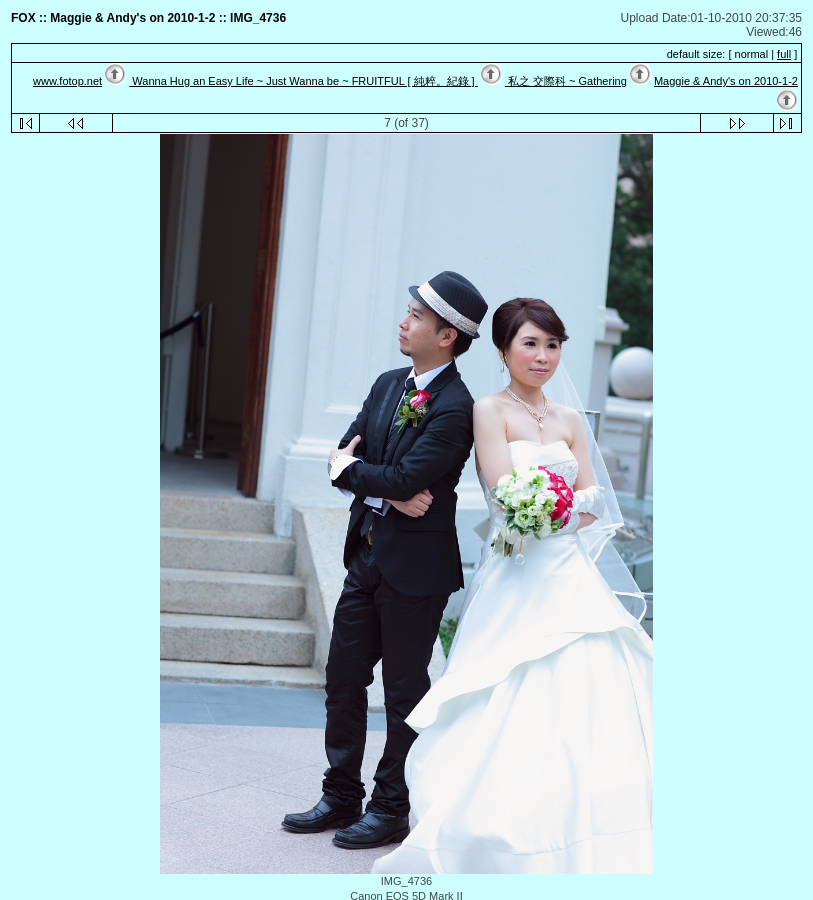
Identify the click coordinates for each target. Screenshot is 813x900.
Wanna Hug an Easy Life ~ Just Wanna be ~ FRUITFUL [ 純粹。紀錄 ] (303, 81)
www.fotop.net (67, 81)
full (784, 54)
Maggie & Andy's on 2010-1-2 (726, 81)
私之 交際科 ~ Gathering (566, 81)
